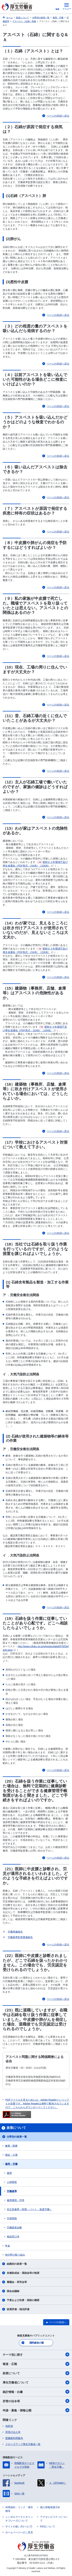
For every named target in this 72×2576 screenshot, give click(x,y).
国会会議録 (13, 2291)
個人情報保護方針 (50, 2507)
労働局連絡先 (15, 1931)
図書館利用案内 (14, 2438)
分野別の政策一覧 (17, 2136)
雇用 (9, 2173)
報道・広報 (36, 2364)
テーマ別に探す (36, 2354)
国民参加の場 (36, 2342)
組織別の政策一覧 (17, 2263)
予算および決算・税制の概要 (23, 2300)
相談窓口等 (13, 2236)
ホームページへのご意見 (19, 2532)
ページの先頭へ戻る (58, 115)
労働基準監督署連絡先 (20, 1937)
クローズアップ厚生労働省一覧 (22, 2444)
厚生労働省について (36, 2382)
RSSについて (47, 2526)
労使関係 (12, 2218)
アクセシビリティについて (54, 2518)
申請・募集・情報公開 (36, 2410)
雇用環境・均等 (15, 2200)
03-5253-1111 (37, 2562)
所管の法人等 (12, 2432)
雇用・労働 (11, 2163)
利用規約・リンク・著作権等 (19, 2509)
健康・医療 (11, 2145)
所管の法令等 (36, 2401)
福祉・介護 (11, 2154)
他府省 (9, 2426)
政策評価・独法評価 (18, 2309)
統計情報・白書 (36, 2392)
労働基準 (12, 2191)
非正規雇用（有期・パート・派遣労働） (29, 2209)
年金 (7, 2245)
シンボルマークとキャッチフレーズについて (19, 2518)
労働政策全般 (14, 2227)
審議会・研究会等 (17, 2282)
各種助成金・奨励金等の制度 (23, 2272)
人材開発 (12, 2182)
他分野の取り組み (15, 2254)
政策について (36, 2373)
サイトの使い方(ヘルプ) (18, 2526)
